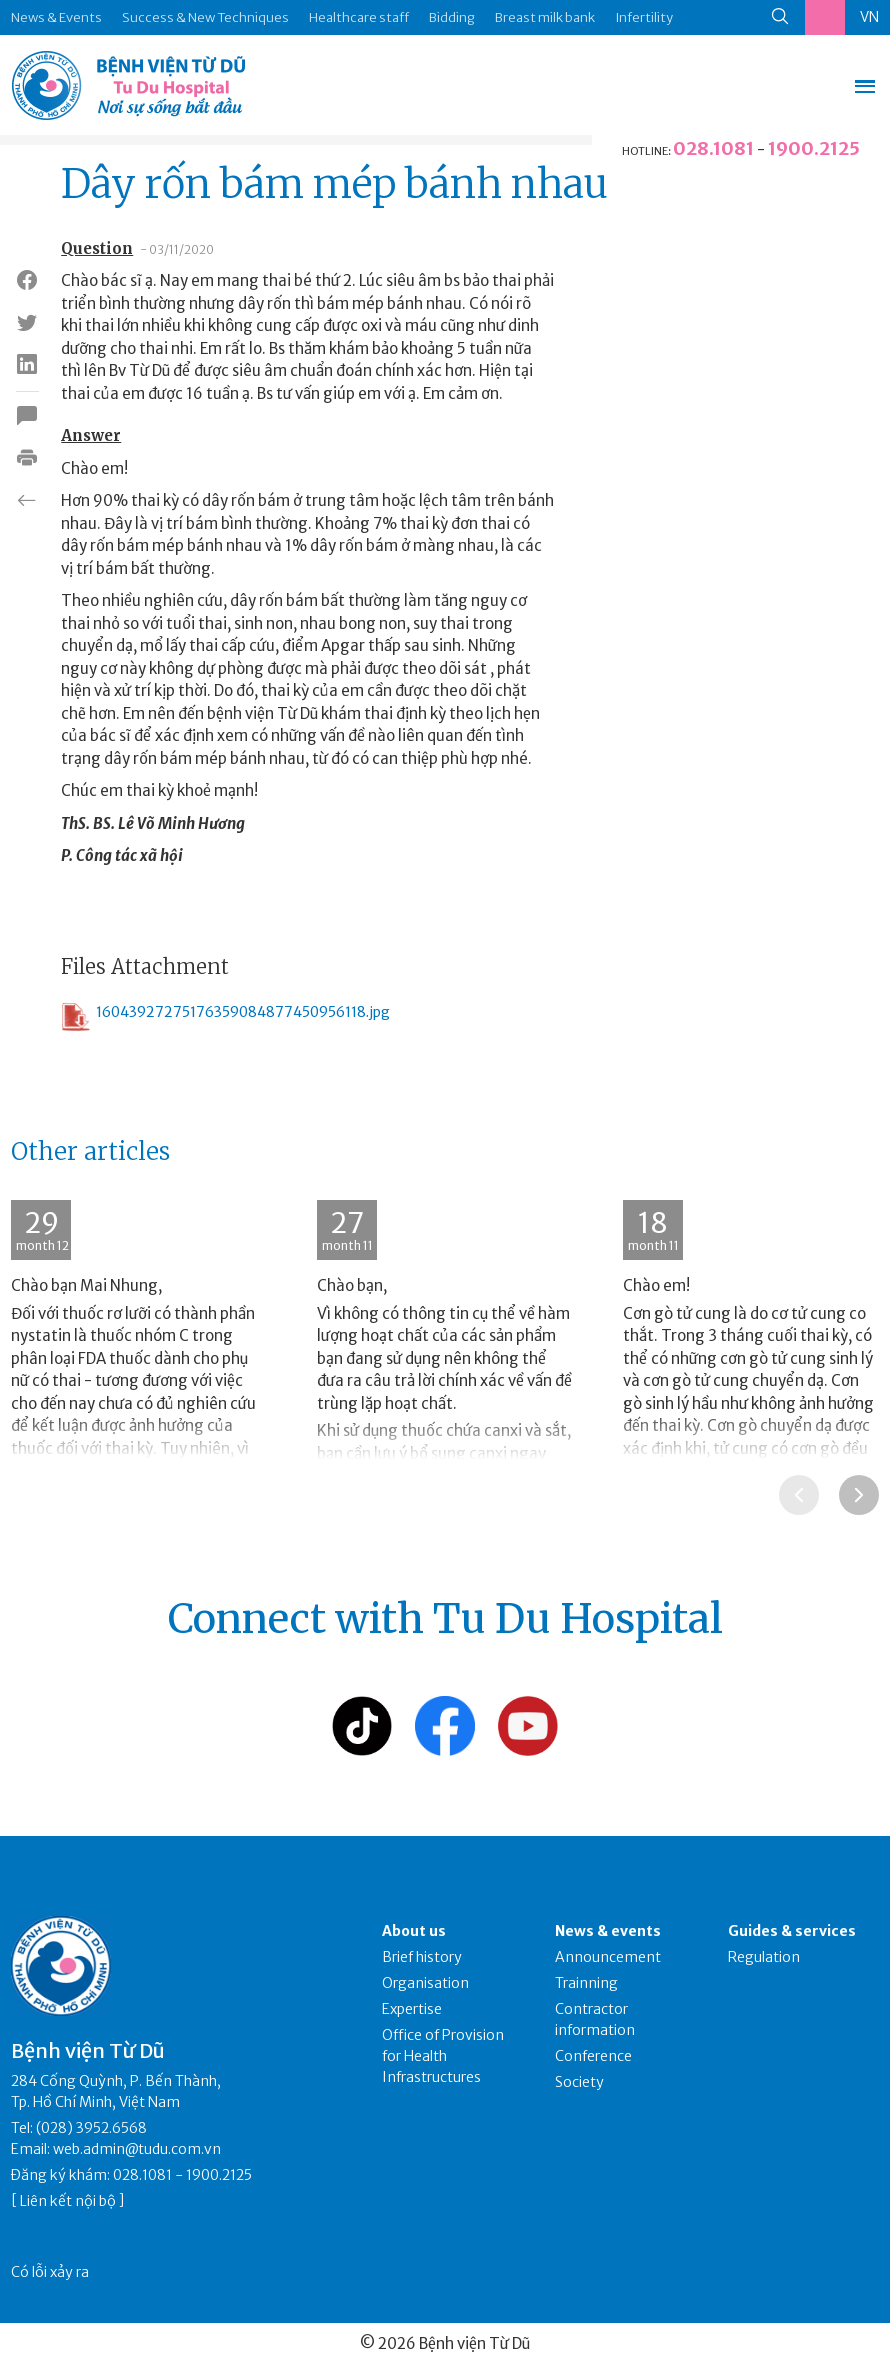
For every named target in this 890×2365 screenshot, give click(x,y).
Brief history (422, 1957)
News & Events (56, 17)
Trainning (586, 1983)
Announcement (608, 1957)
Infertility (644, 17)
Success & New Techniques (205, 17)
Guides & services (792, 1931)
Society (579, 2082)
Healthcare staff (359, 17)
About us (414, 1931)
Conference (593, 2056)
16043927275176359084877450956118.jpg (225, 1017)
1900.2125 (814, 148)
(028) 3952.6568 (91, 2128)
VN (869, 17)
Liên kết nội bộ (68, 2201)
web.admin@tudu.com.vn (137, 2149)
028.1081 (713, 148)
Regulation (764, 1957)
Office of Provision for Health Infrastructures (443, 2056)
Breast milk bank (545, 17)
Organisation (425, 1983)
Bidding (452, 17)
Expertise (412, 2009)
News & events (608, 1931)
